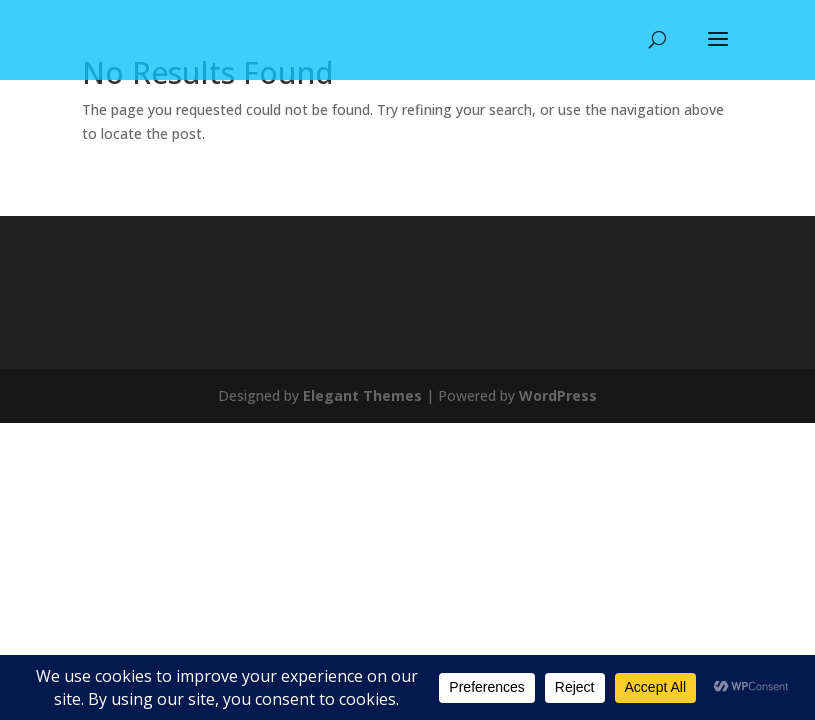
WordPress (558, 395)
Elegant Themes (362, 395)
